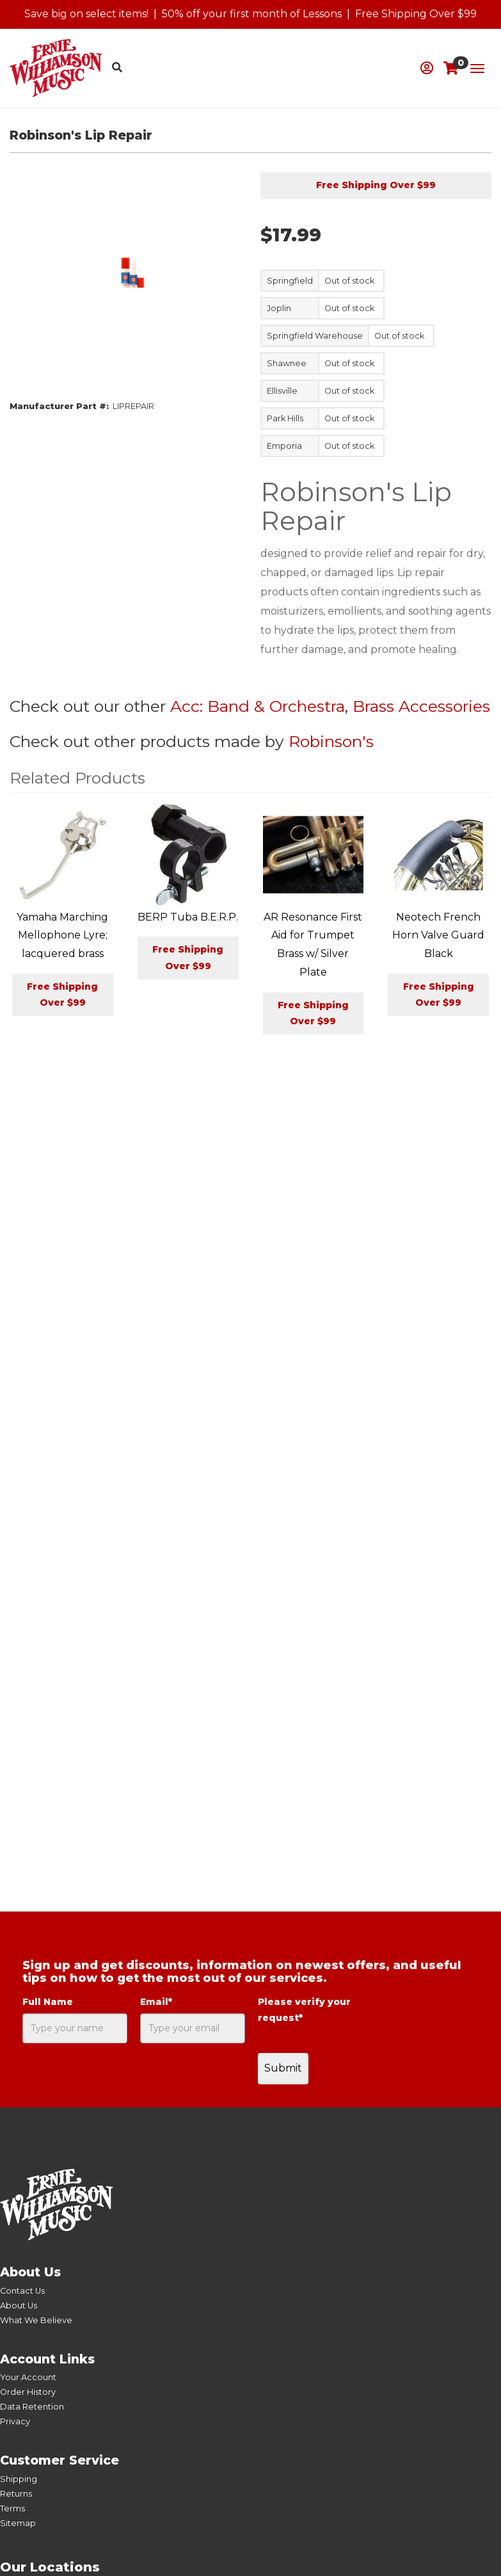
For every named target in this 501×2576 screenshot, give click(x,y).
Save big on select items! (86, 14)
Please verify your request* (304, 2010)
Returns (16, 2494)
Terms (12, 2508)
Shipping (18, 2479)
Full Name (47, 2002)
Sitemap (18, 2523)
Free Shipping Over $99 (416, 14)
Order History (28, 2392)
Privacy (15, 2421)
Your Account (28, 2377)
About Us (18, 2305)
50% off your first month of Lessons (252, 14)
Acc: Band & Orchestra (257, 706)
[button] (426, 68)
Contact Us (22, 2291)
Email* (156, 2002)
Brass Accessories (421, 706)
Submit (283, 2068)
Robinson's (331, 741)
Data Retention (32, 2406)
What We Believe (36, 2320)
